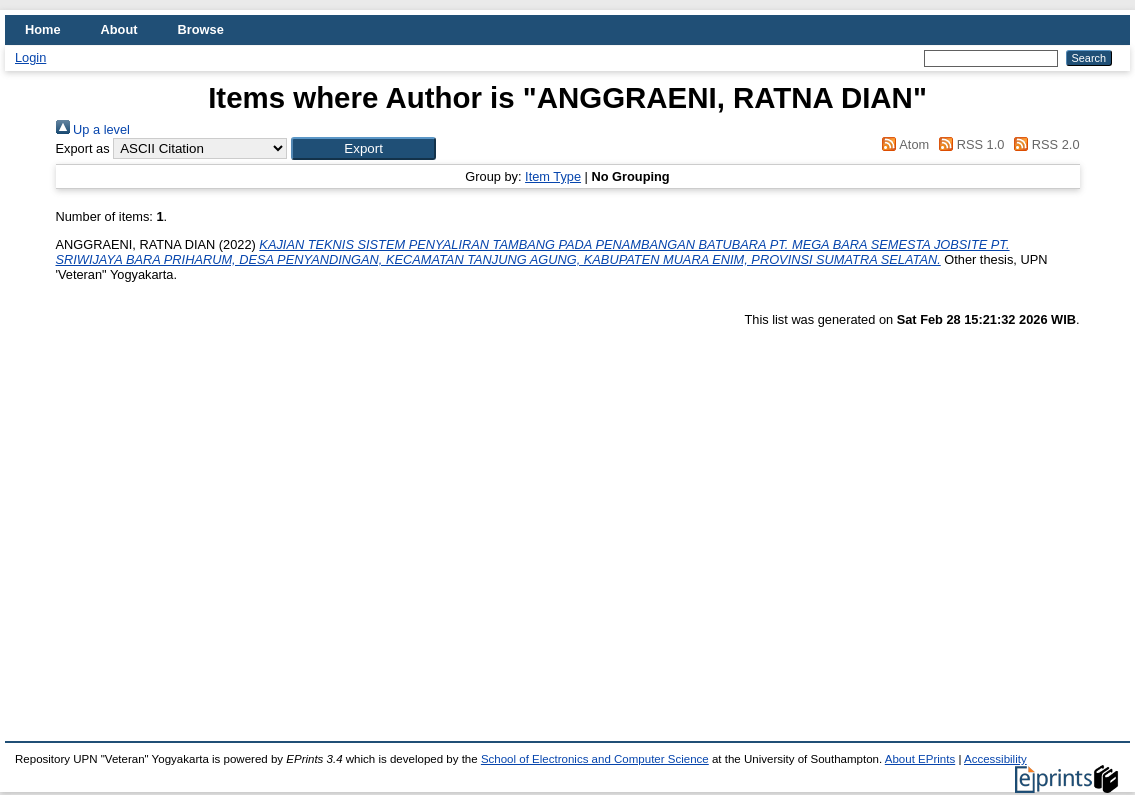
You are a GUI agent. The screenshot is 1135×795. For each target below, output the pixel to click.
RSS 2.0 (1044, 144)
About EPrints (920, 759)
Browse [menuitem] (201, 29)
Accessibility (995, 759)
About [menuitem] (119, 29)
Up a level (93, 129)
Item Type (553, 176)
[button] (363, 148)
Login (30, 57)
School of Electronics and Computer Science (595, 759)
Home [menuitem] (43, 29)
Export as (83, 148)
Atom (902, 144)
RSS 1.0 (969, 144)
